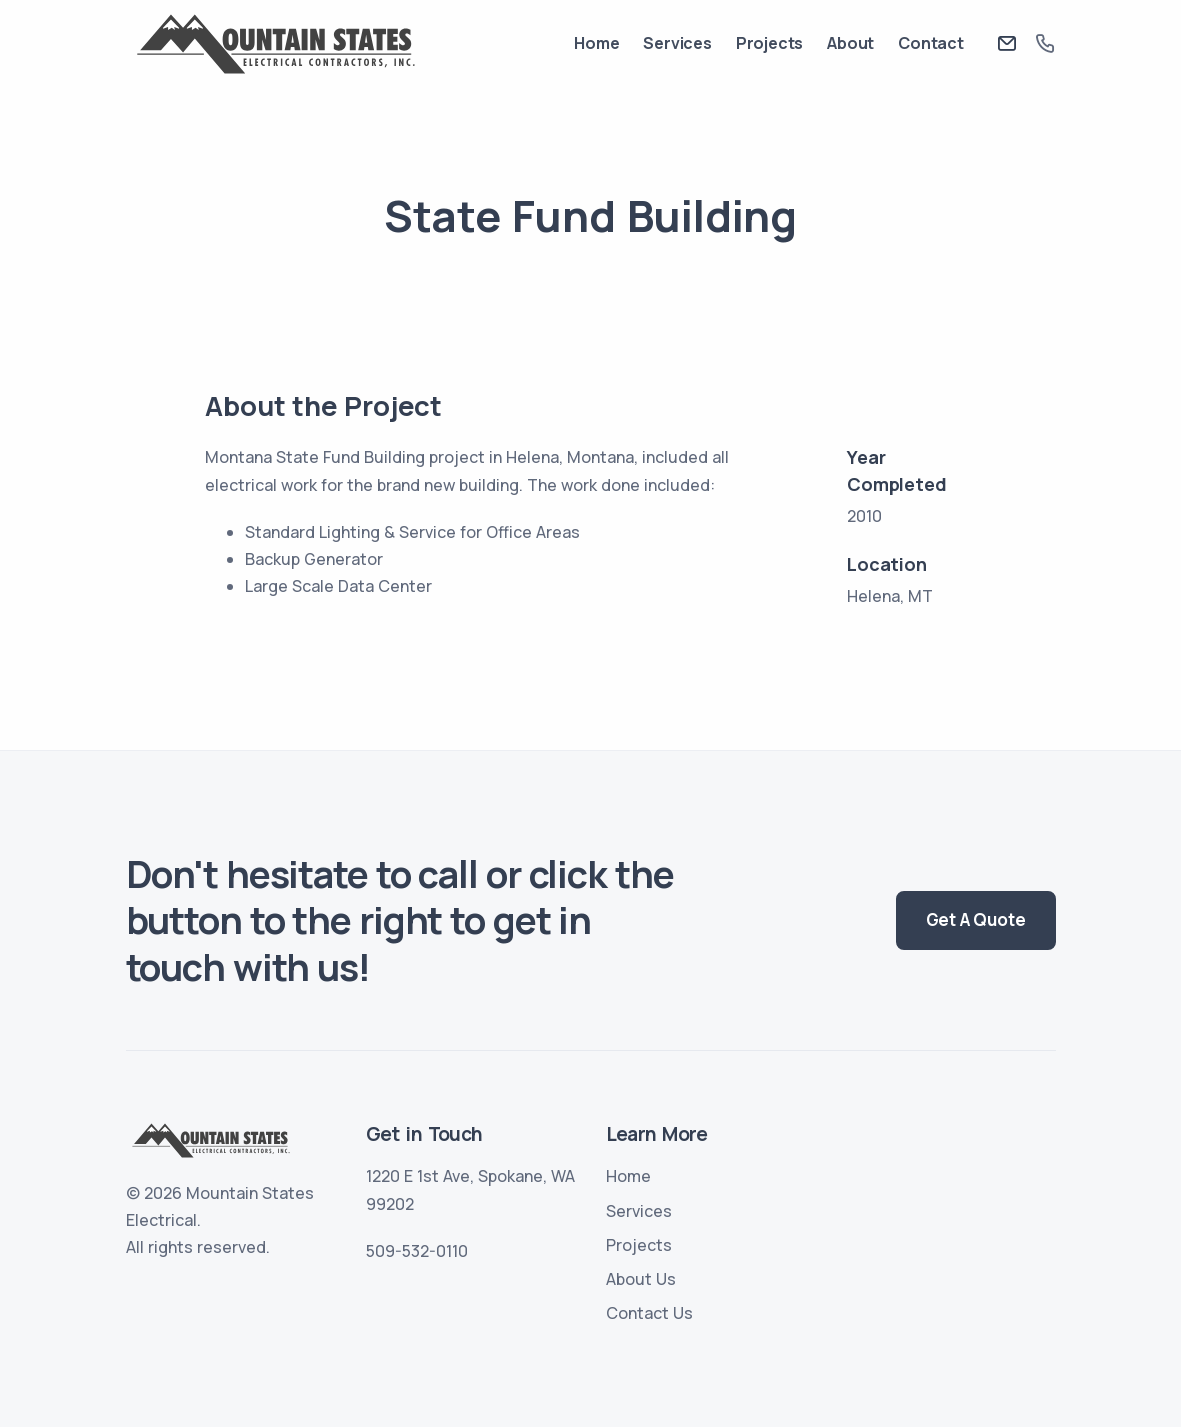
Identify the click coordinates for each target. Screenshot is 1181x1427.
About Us (641, 1279)
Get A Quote (976, 919)
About (850, 43)
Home (596, 43)
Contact (931, 43)
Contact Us (649, 1313)
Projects (769, 43)
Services (677, 43)
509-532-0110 (417, 1251)
